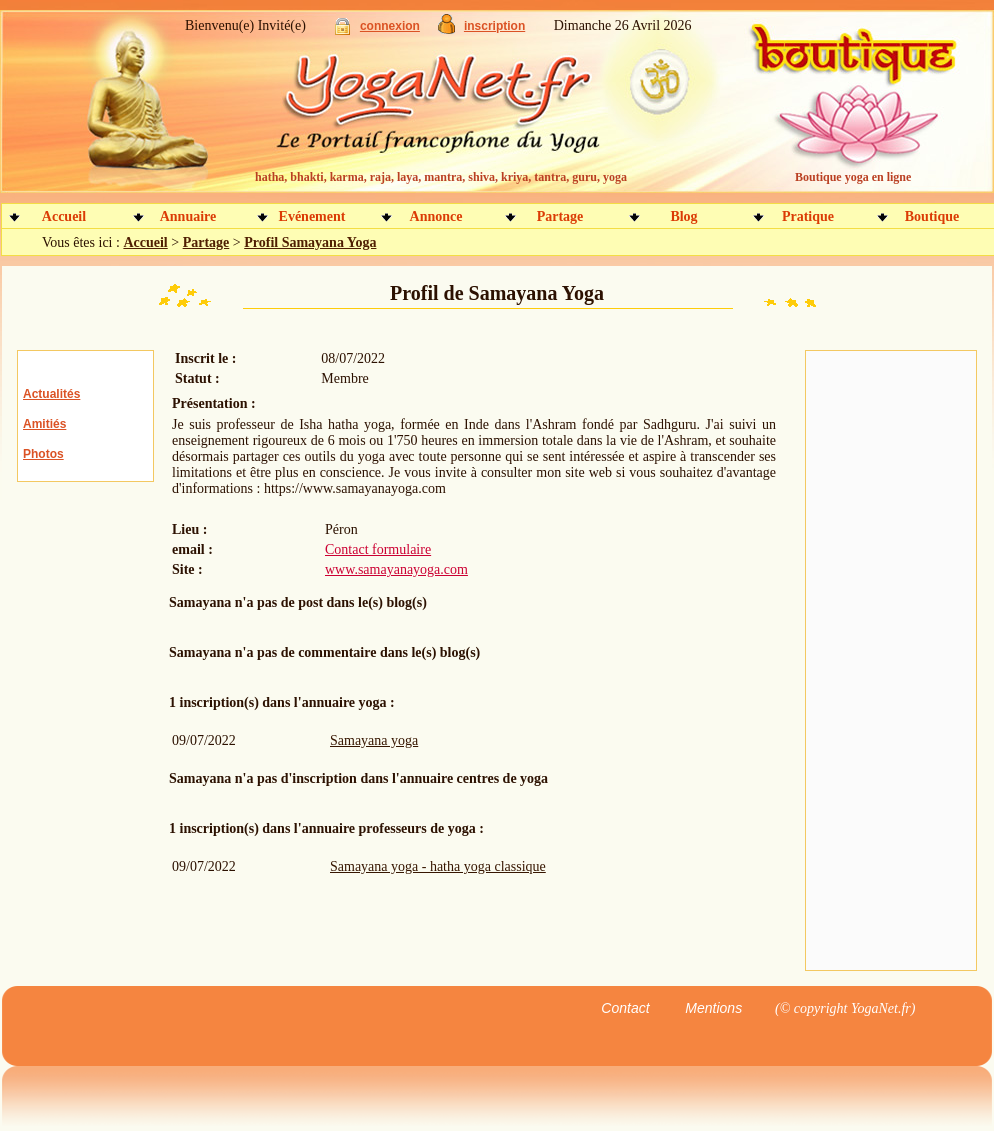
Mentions (713, 1008)
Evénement (312, 216)
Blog (683, 216)
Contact (625, 1008)
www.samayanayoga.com (396, 569)
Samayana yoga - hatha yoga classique (438, 866)
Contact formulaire (378, 549)
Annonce (436, 216)
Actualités (51, 394)
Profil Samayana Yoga (310, 242)
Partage (560, 216)
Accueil (64, 216)
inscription (494, 26)
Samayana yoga (374, 740)
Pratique (808, 216)
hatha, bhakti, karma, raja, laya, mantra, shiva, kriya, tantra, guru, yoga (441, 177)
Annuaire (188, 216)
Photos (43, 454)
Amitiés (44, 424)
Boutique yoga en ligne (853, 177)
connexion (390, 26)
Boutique (932, 216)
